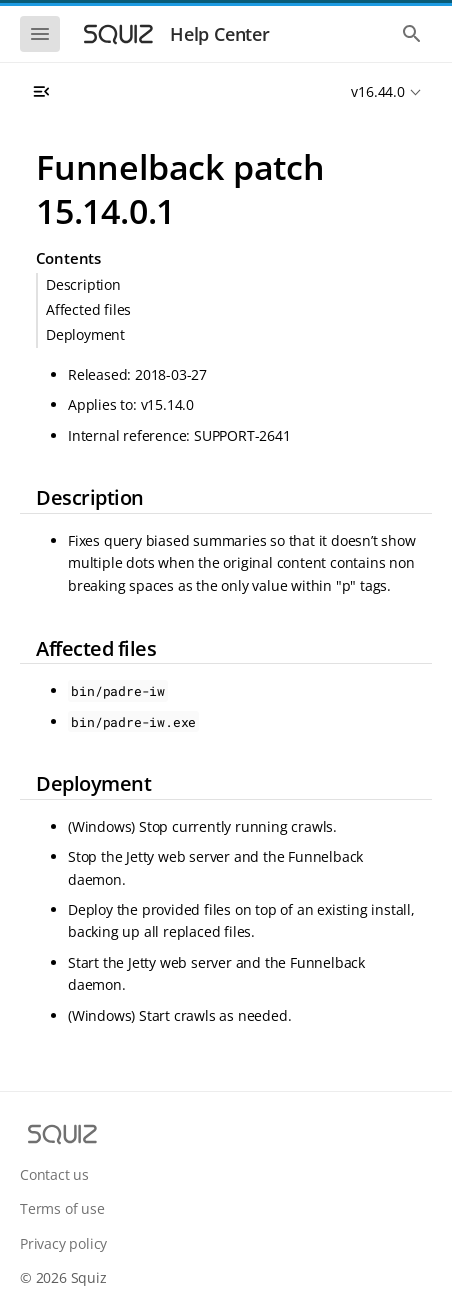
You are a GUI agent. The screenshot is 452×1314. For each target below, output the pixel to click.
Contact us (54, 1174)
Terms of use (62, 1208)
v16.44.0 (377, 91)
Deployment (85, 334)
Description (83, 284)
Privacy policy (63, 1243)
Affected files (88, 309)
